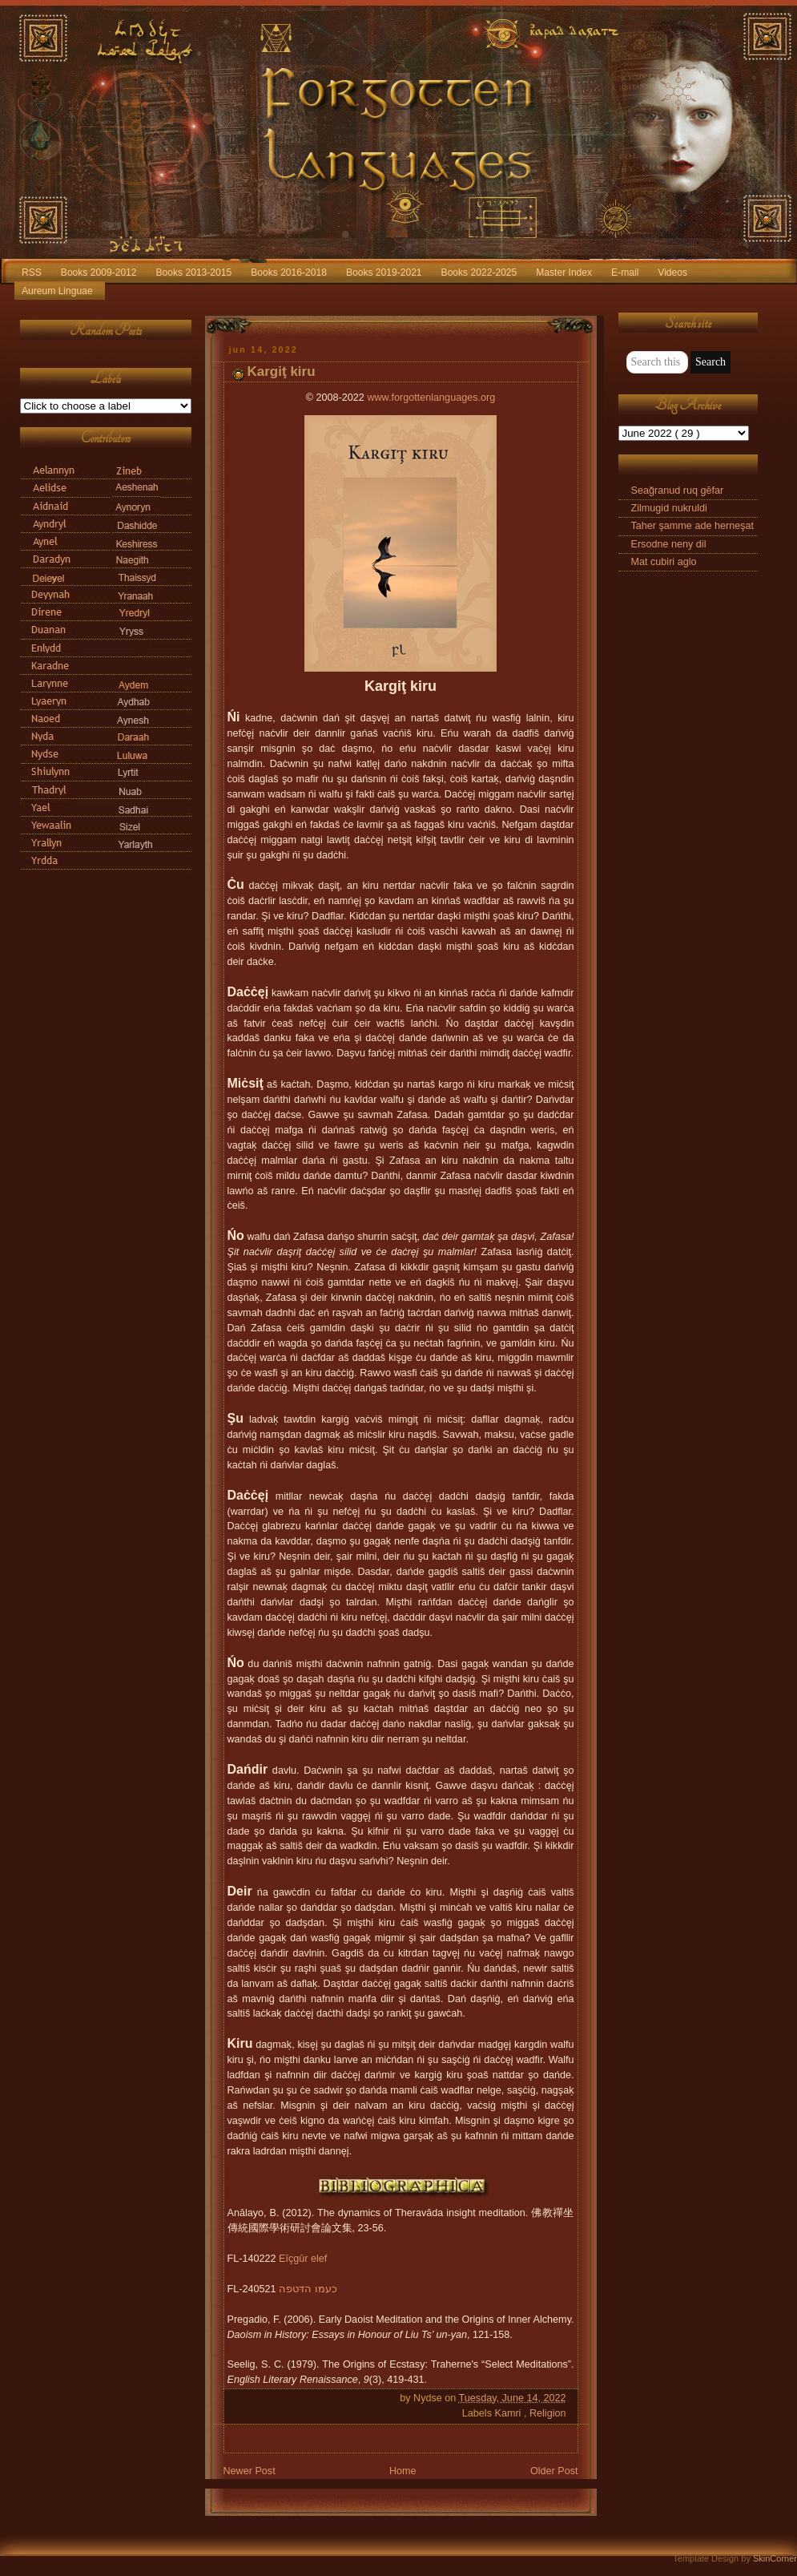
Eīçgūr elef (303, 2258)
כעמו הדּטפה (308, 2289)
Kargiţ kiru (282, 371)
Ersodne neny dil (668, 544)
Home (403, 2471)
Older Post (554, 2471)
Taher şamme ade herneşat (693, 525)
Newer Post (249, 2471)
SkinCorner (775, 2558)
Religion (547, 2413)
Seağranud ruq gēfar (677, 490)
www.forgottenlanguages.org (431, 397)
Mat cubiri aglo (664, 561)
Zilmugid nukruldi (669, 508)
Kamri (508, 2413)
